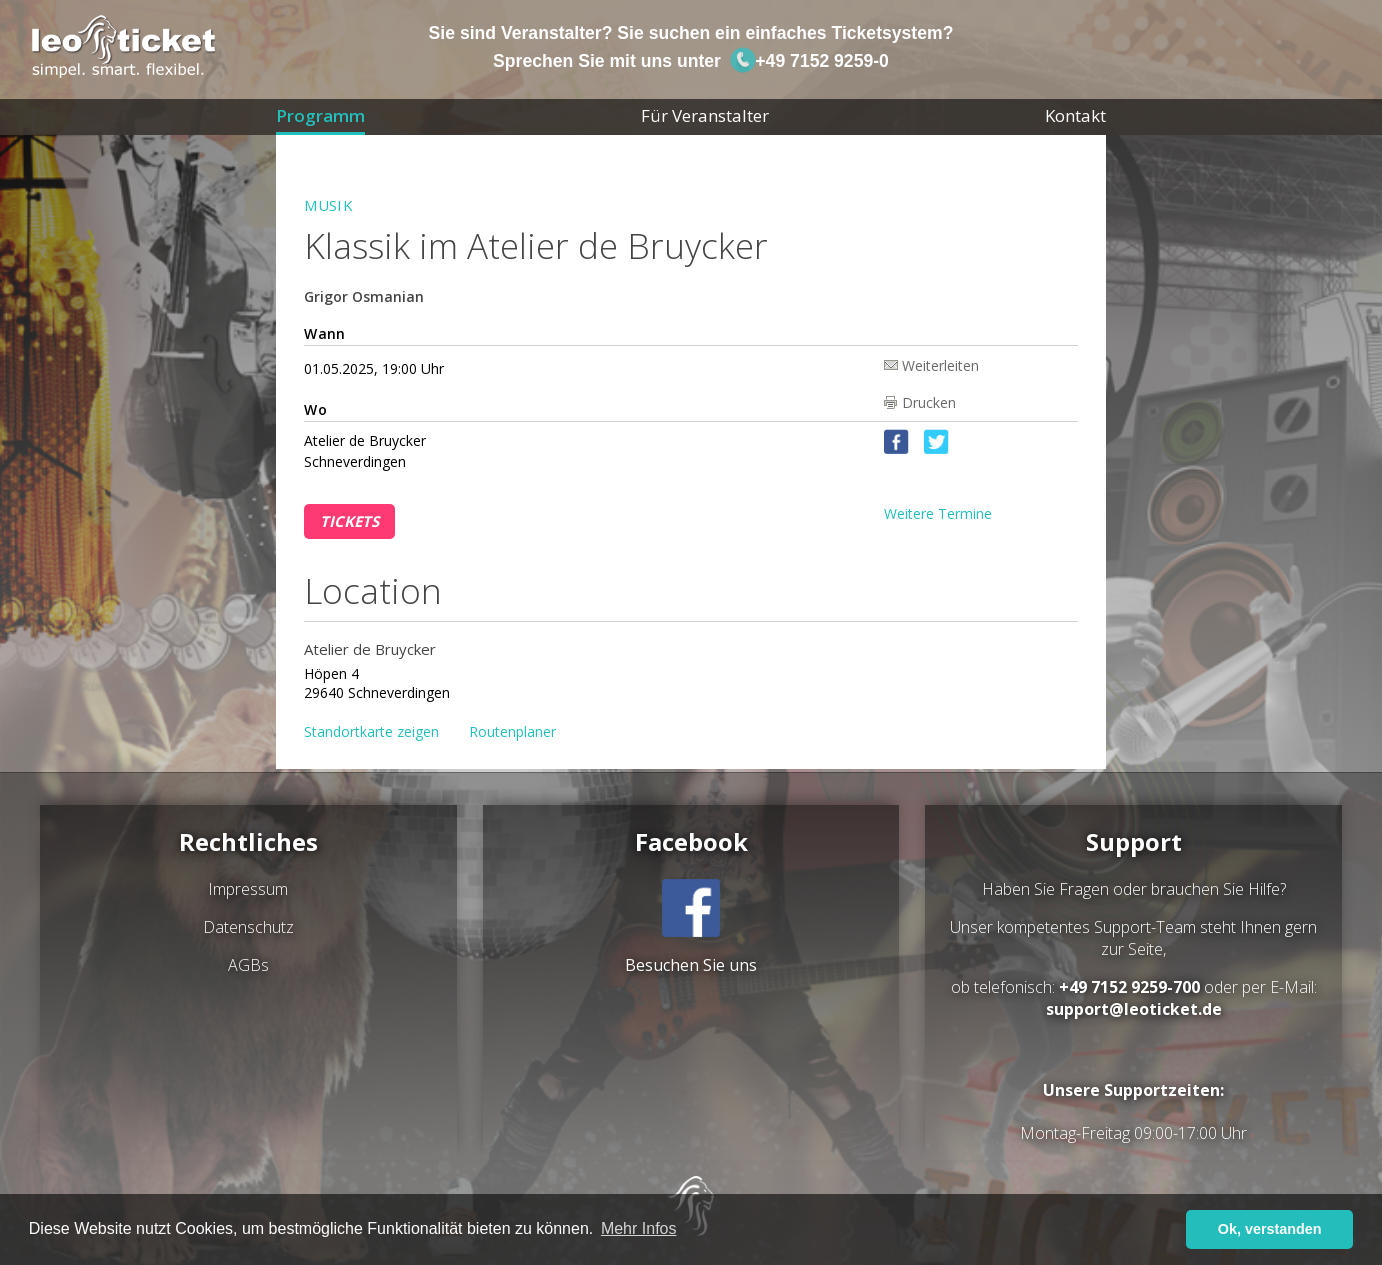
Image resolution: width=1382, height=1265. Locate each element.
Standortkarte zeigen (371, 731)
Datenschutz (248, 927)
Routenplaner (512, 731)
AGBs (248, 965)
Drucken (929, 402)
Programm (320, 115)
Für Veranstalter (705, 115)
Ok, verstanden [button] (1270, 1229)
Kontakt (1075, 115)
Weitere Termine (938, 513)
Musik (328, 205)
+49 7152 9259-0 (809, 61)
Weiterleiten (940, 364)
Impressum (248, 889)
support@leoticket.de (1134, 1009)
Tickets (349, 521)
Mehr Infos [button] (639, 1228)
